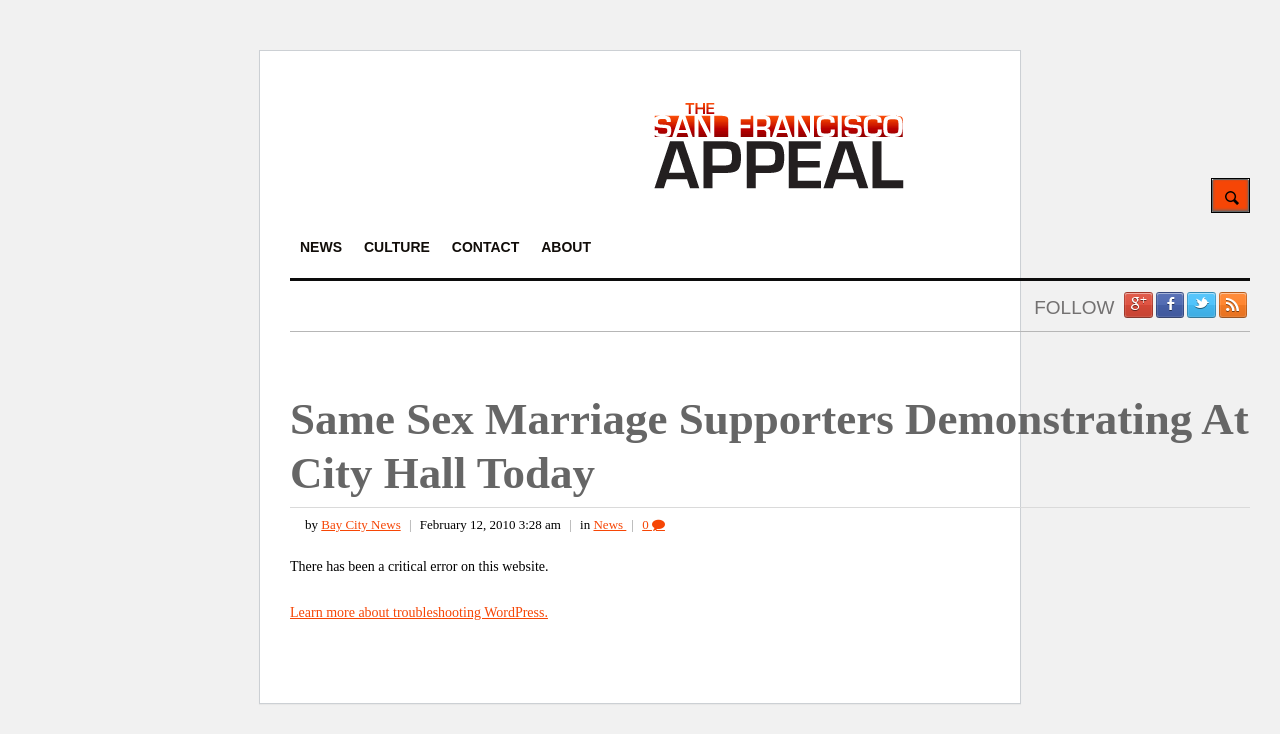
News (609, 524)
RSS (1233, 305)
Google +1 (1138, 305)
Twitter (1201, 305)
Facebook (1170, 305)
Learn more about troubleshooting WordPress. (419, 612)
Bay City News (360, 524)
